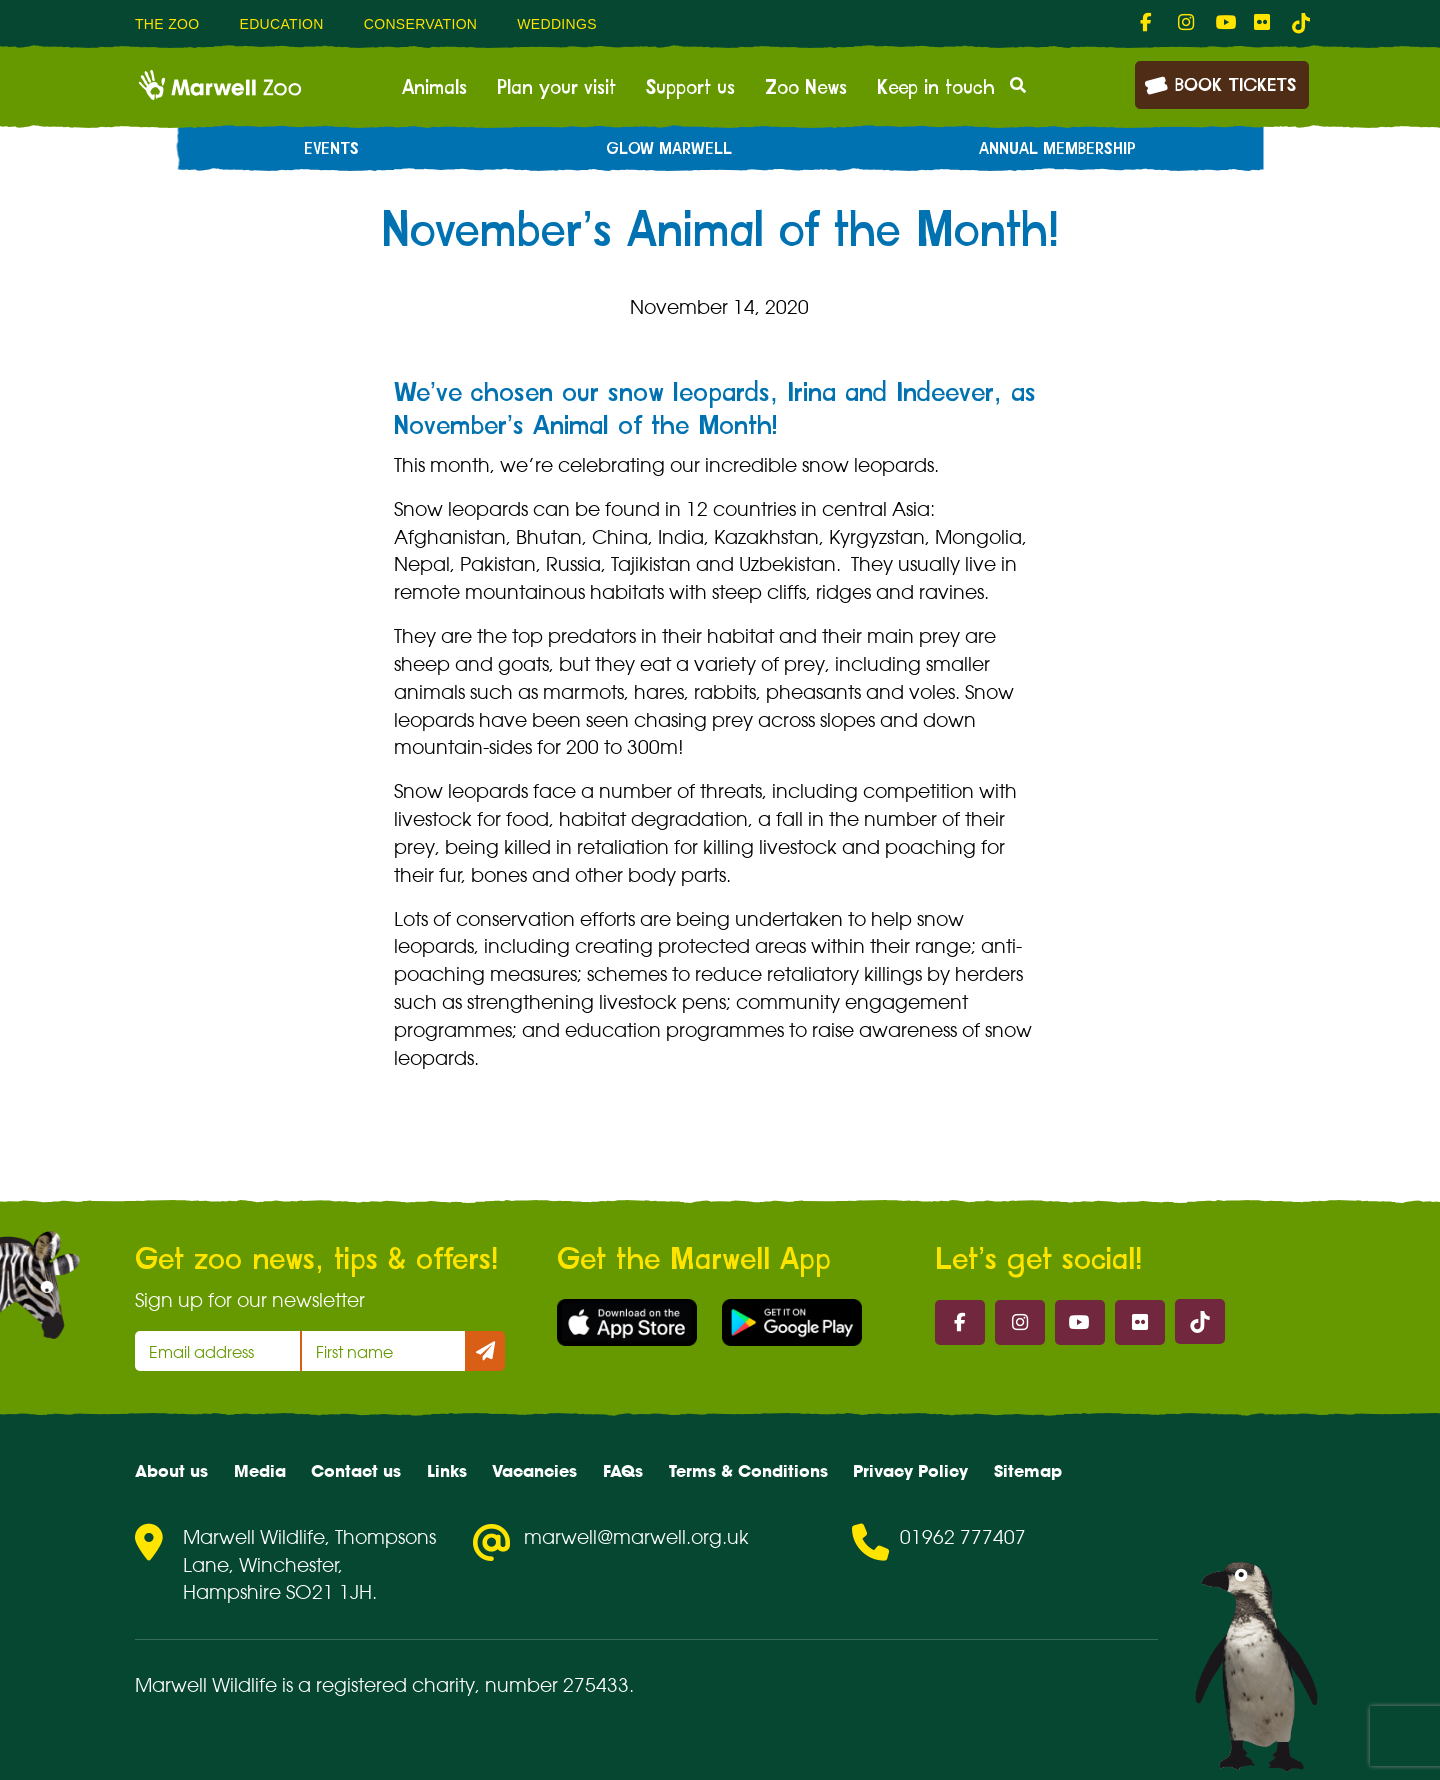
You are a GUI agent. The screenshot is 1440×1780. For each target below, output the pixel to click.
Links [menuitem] (447, 1471)
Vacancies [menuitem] (534, 1471)
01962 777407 (963, 1537)
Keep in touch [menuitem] (936, 88)
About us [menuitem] (171, 1471)
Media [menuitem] (260, 1471)
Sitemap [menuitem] (1028, 1471)
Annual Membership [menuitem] (1057, 149)
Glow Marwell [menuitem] (669, 149)
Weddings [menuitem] (557, 24)
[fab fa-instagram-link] (1187, 23)
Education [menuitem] (281, 24)
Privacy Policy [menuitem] (910, 1471)
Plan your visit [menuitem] (556, 88)
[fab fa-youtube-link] (1225, 23)
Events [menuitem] (331, 149)
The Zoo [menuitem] (167, 24)
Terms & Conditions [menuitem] (748, 1471)
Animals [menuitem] (434, 88)
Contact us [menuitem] (356, 1471)
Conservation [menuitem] (421, 24)
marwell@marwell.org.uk (636, 1537)
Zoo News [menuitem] (806, 88)
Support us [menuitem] (690, 88)
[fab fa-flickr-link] (1263, 23)
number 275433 (557, 1685)
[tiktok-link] (1301, 23)
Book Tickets (1220, 83)
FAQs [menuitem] (623, 1471)
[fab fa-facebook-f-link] (1149, 23)
